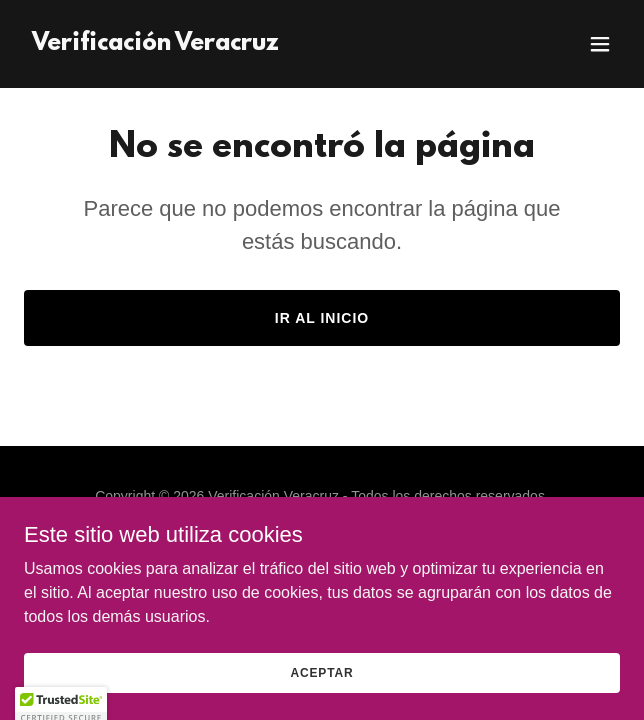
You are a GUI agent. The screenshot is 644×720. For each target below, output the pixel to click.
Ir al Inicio (322, 318)
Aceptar (321, 686)
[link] (155, 44)
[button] (600, 44)
